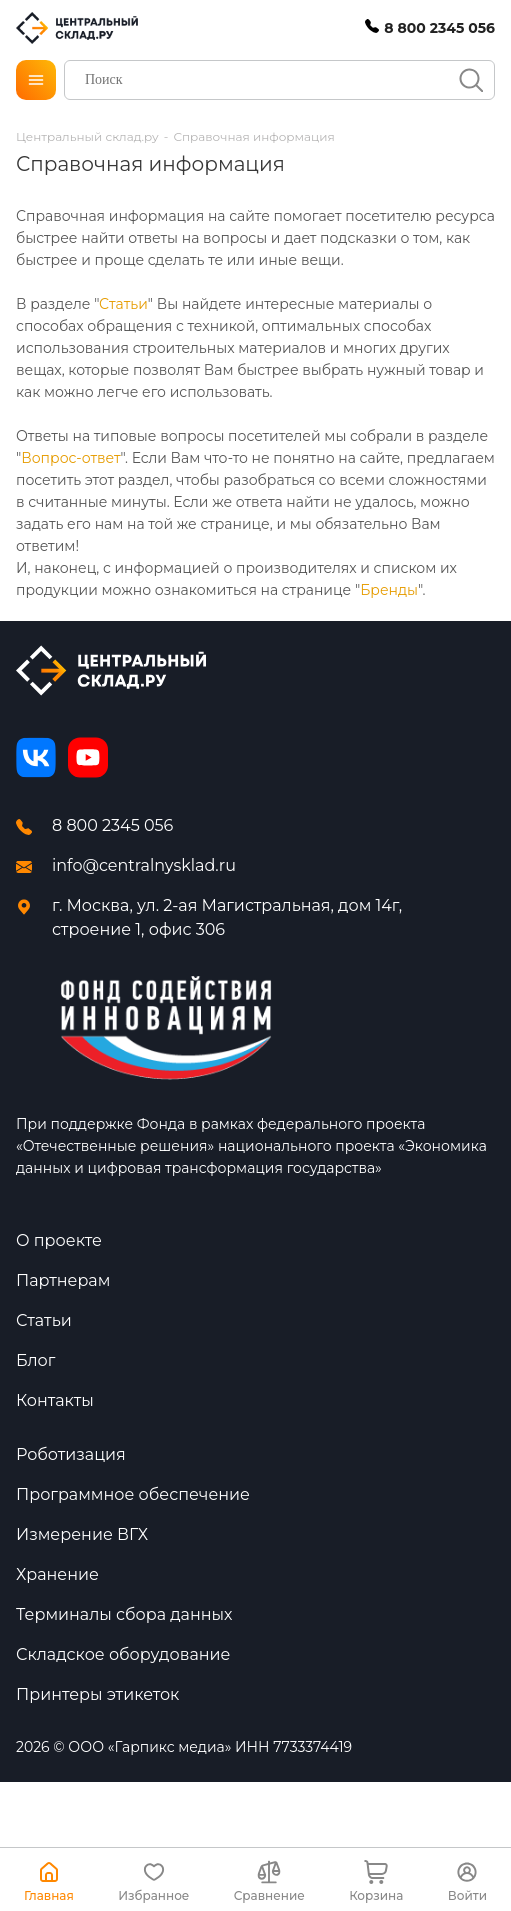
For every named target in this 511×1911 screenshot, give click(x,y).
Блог (35, 1360)
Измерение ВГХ (82, 1534)
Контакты (55, 1400)
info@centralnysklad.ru (144, 865)
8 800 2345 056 (112, 825)
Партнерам (63, 1280)
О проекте (59, 1240)
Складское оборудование (123, 1654)
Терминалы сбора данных (124, 1614)
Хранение (57, 1574)
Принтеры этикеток (97, 1694)
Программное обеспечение (133, 1494)
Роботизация (71, 1454)
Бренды (389, 590)
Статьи (123, 304)
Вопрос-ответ (70, 458)
